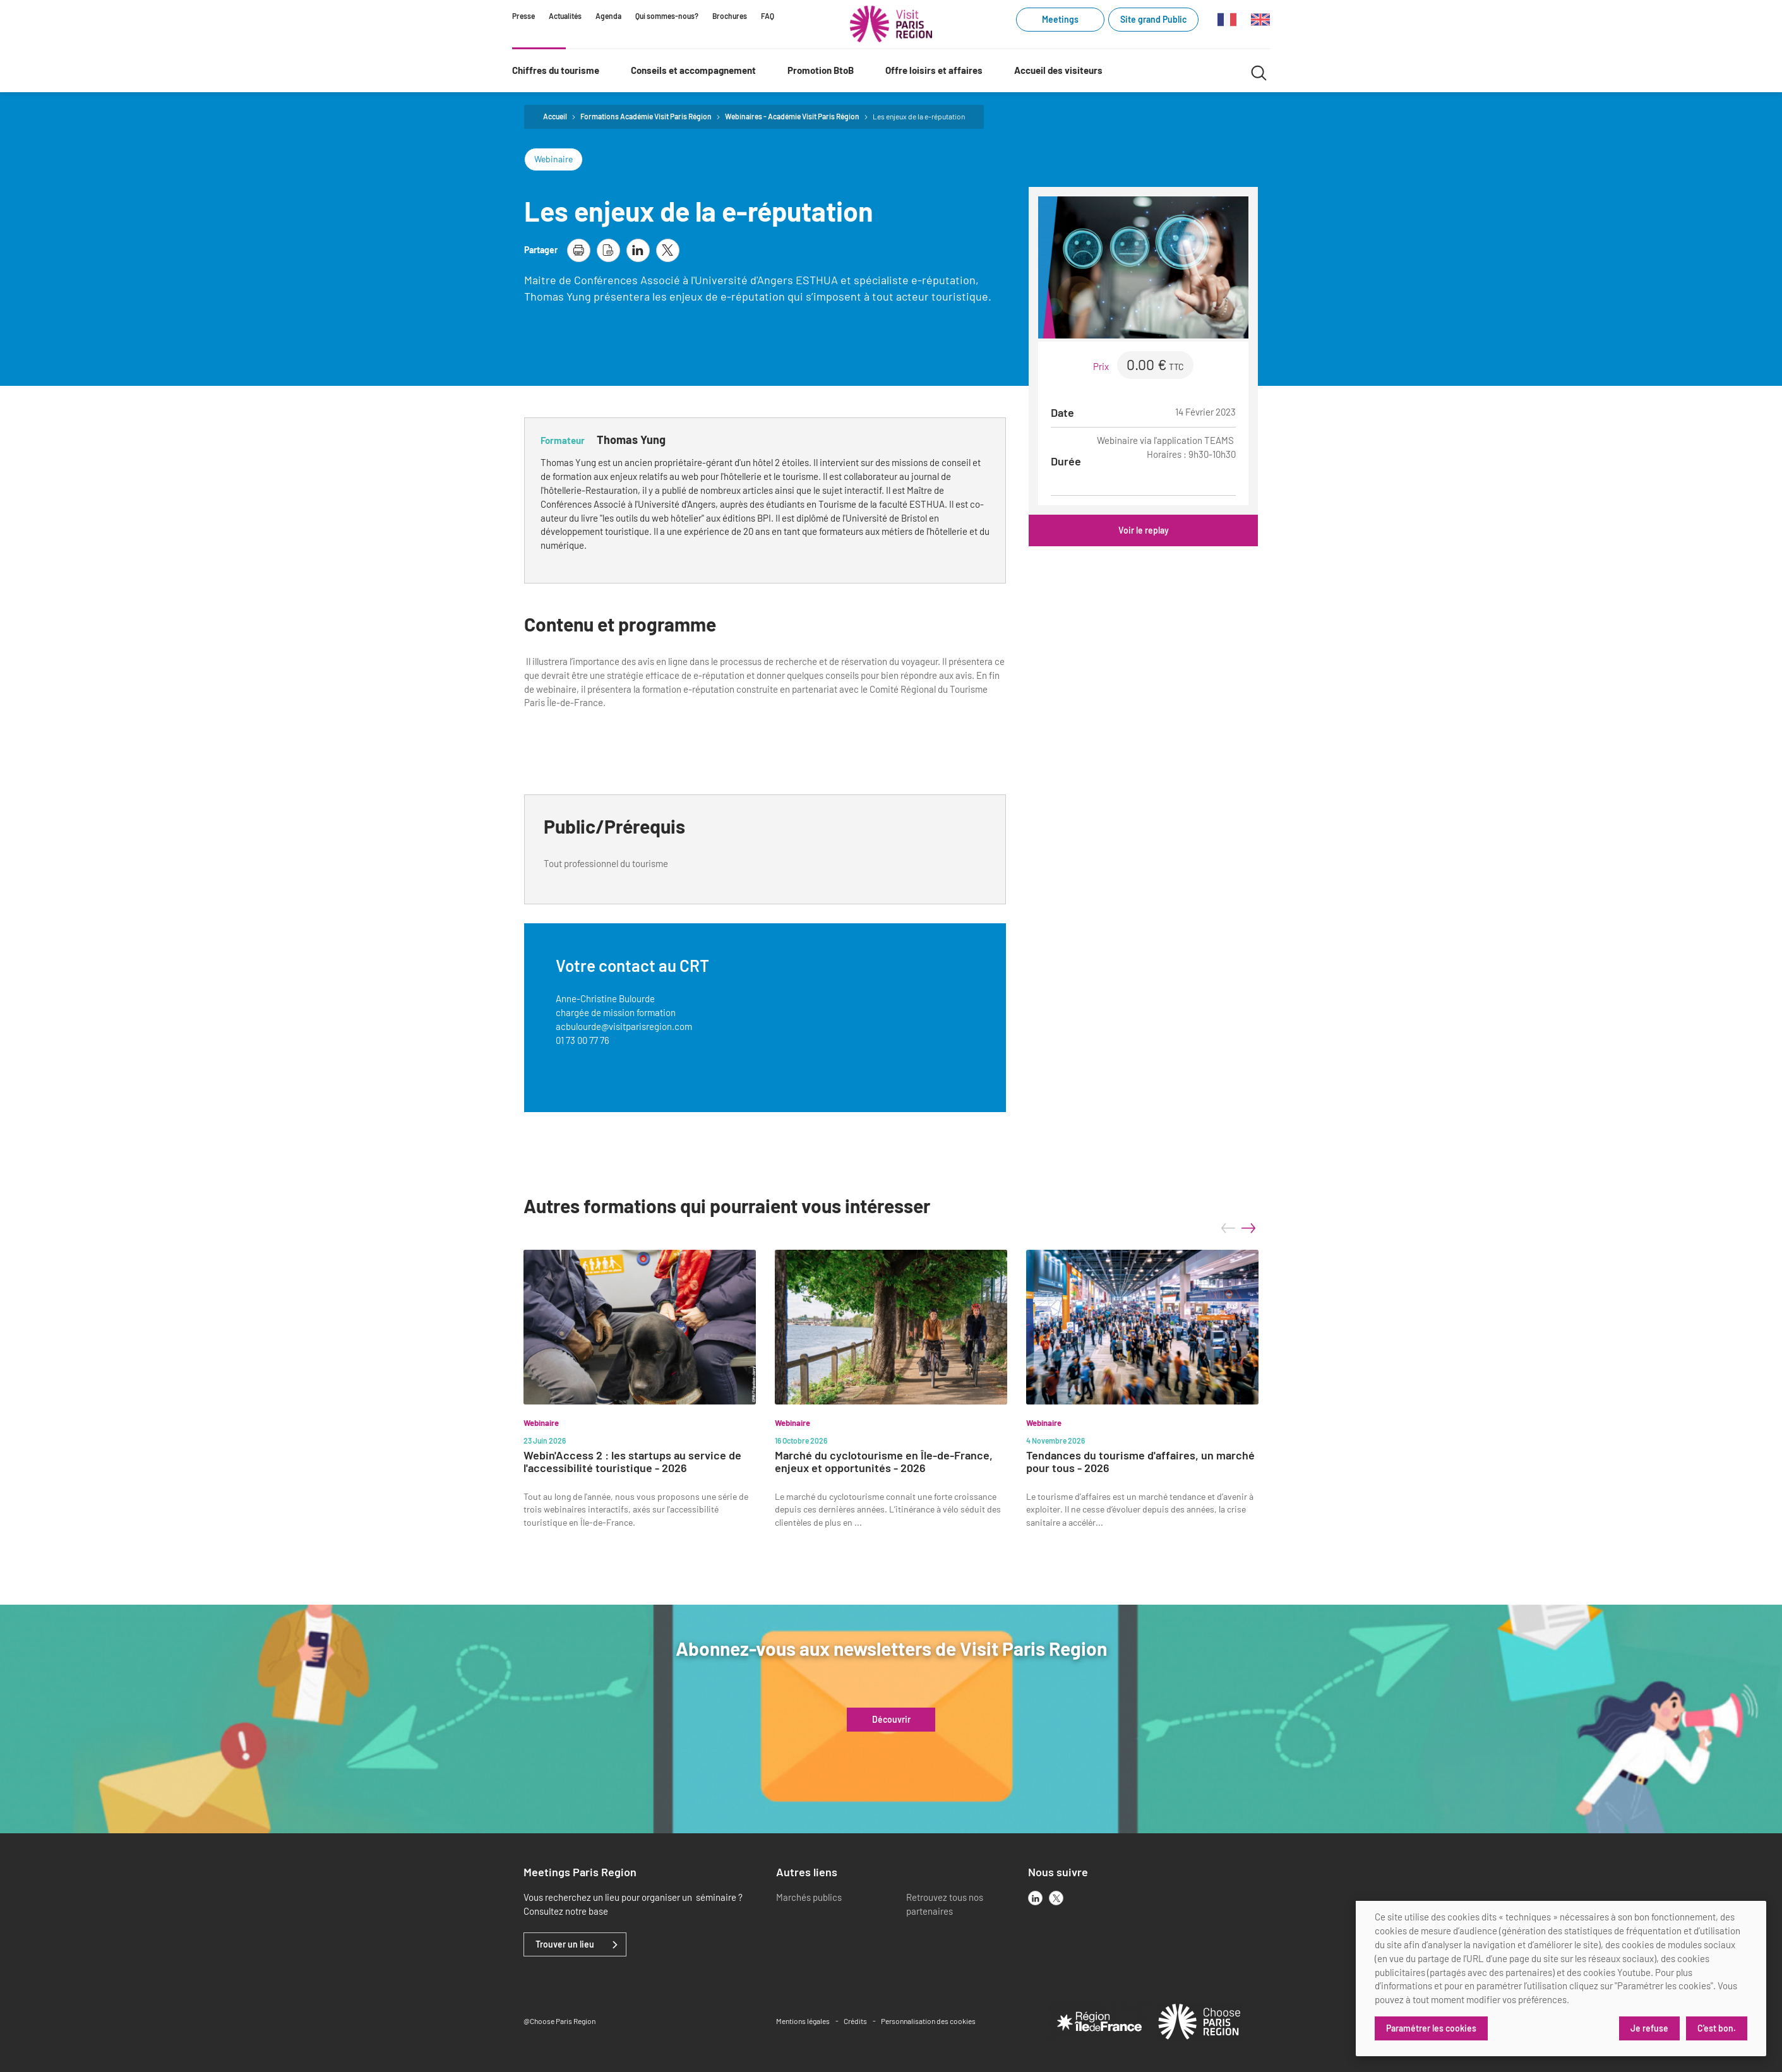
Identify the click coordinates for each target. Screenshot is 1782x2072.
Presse (523, 15)
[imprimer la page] (578, 250)
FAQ (767, 15)
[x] (1056, 1898)
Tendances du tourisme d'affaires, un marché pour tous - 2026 (1140, 1462)
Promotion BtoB (820, 70)
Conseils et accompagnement (693, 70)
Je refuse (1649, 2028)
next (1248, 1228)
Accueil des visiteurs (1058, 70)
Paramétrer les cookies (1431, 2028)
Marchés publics (809, 1897)
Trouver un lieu (564, 1944)
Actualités (565, 15)
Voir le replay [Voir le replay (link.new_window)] (1143, 530)
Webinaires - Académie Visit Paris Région (792, 116)
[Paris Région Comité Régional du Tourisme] (891, 24)
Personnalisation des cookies (928, 2020)
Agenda (608, 15)
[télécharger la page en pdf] (608, 250)
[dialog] (1561, 1978)
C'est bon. (1716, 2028)
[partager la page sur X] (667, 250)
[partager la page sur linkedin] (638, 250)
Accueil (555, 116)
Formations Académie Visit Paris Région (646, 116)
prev (1228, 1228)
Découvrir (891, 1719)
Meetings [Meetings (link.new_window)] (1060, 19)
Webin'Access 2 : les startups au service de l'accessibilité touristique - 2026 (632, 1462)
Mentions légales (803, 2020)
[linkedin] (1035, 1898)
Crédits (855, 2020)
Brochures (729, 15)
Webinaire (553, 158)
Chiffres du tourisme (555, 70)
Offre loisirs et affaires (934, 70)
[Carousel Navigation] (1238, 1228)
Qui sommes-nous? (666, 15)
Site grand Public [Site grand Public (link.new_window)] (1153, 19)
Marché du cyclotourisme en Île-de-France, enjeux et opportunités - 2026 (884, 1462)
